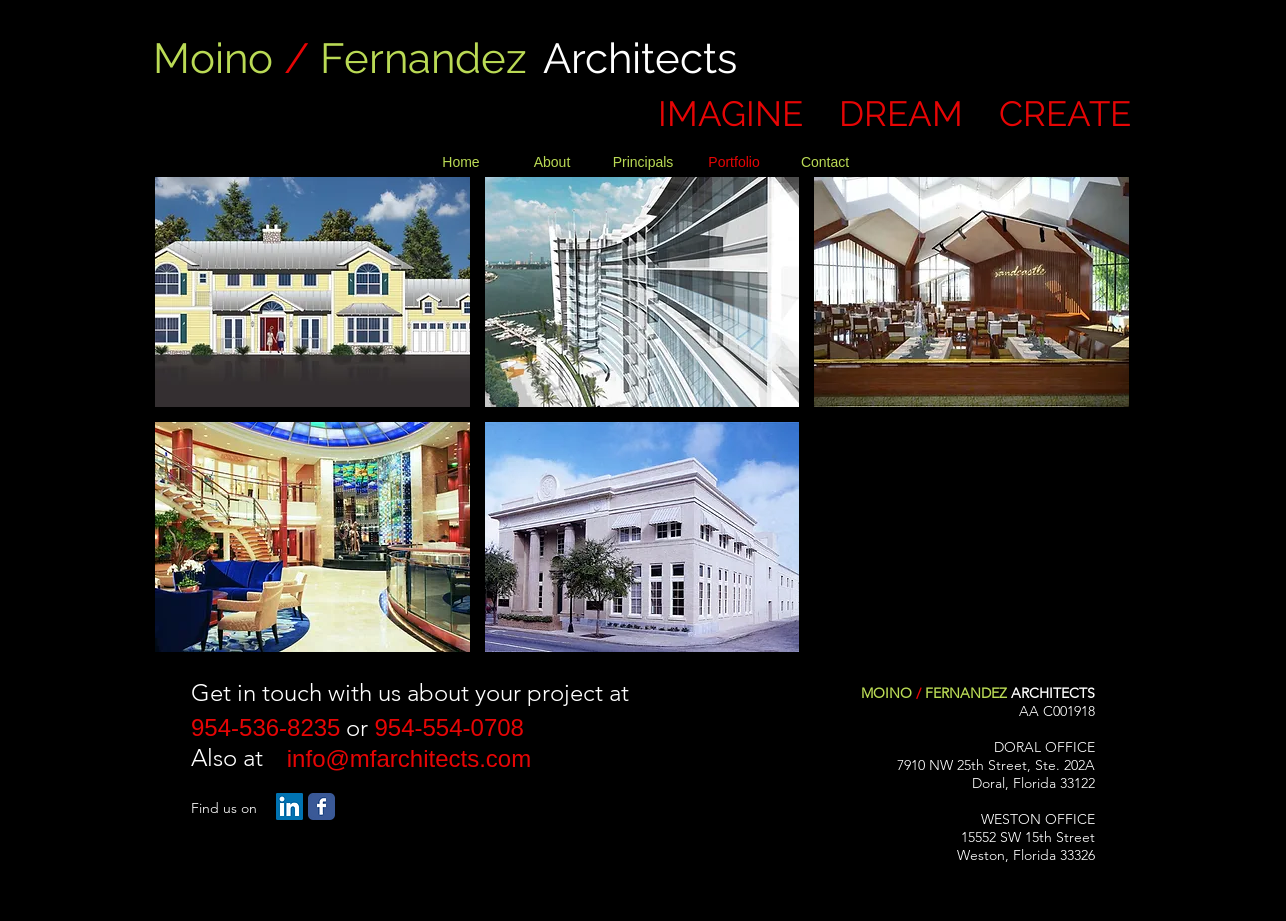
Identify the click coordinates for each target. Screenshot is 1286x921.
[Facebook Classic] (321, 806)
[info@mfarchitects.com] (409, 759)
